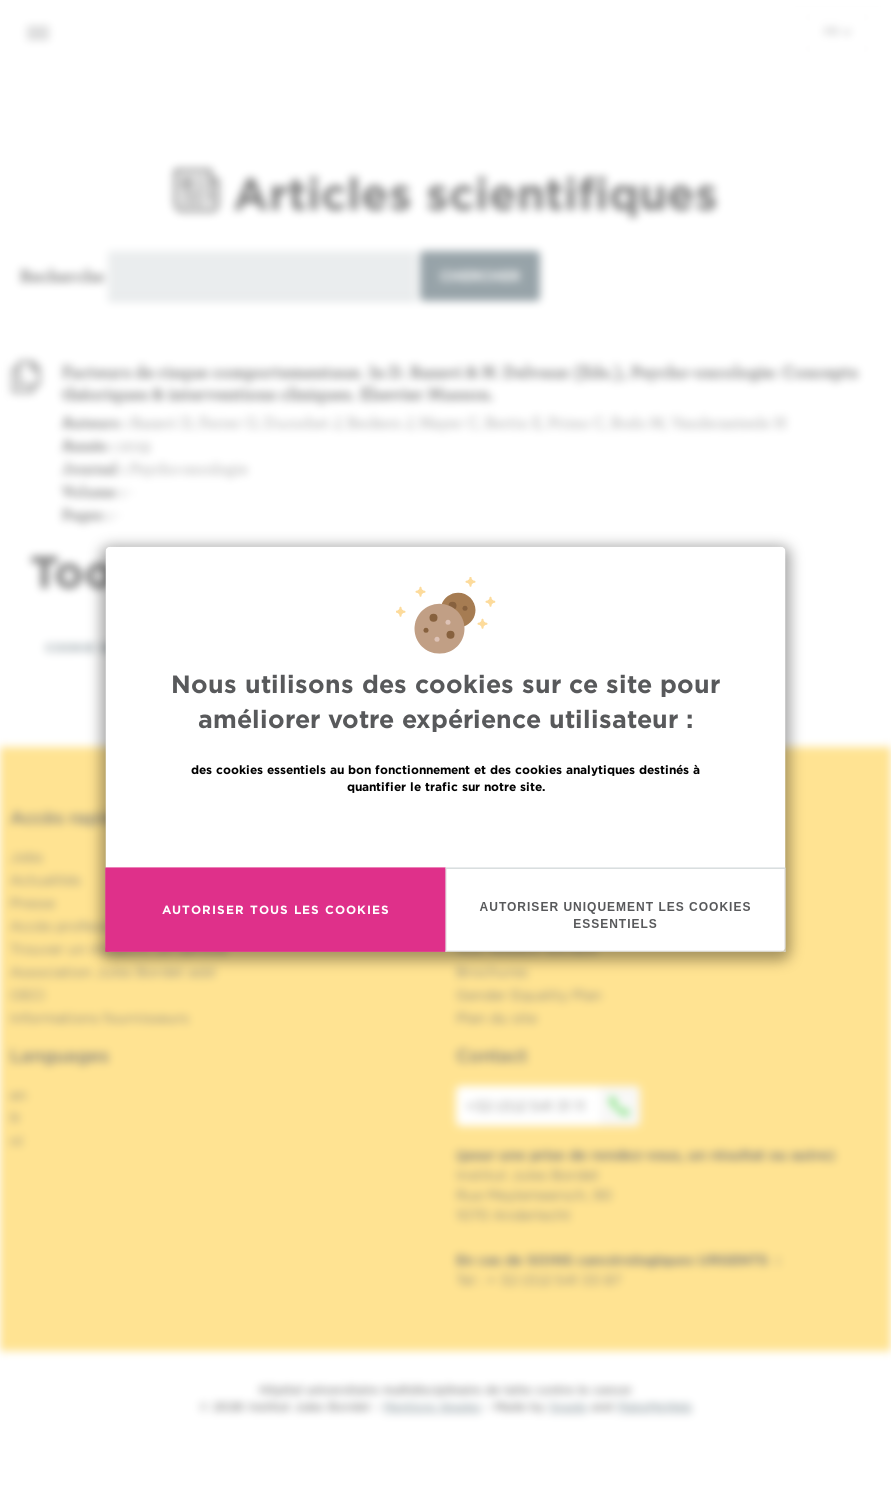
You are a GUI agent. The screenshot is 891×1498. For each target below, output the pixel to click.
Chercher (480, 276)
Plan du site (496, 1018)
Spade (568, 1406)
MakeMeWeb (654, 1406)
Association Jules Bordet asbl (113, 972)
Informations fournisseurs (99, 1018)
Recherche (62, 275)
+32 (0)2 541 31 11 (553, 1106)
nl (16, 1141)
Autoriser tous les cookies (276, 909)
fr (837, 31)
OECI (27, 995)
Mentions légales (432, 1406)
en (18, 1095)
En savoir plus (445, 828)
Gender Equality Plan (529, 995)
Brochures (492, 972)
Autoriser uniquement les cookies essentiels (616, 914)
